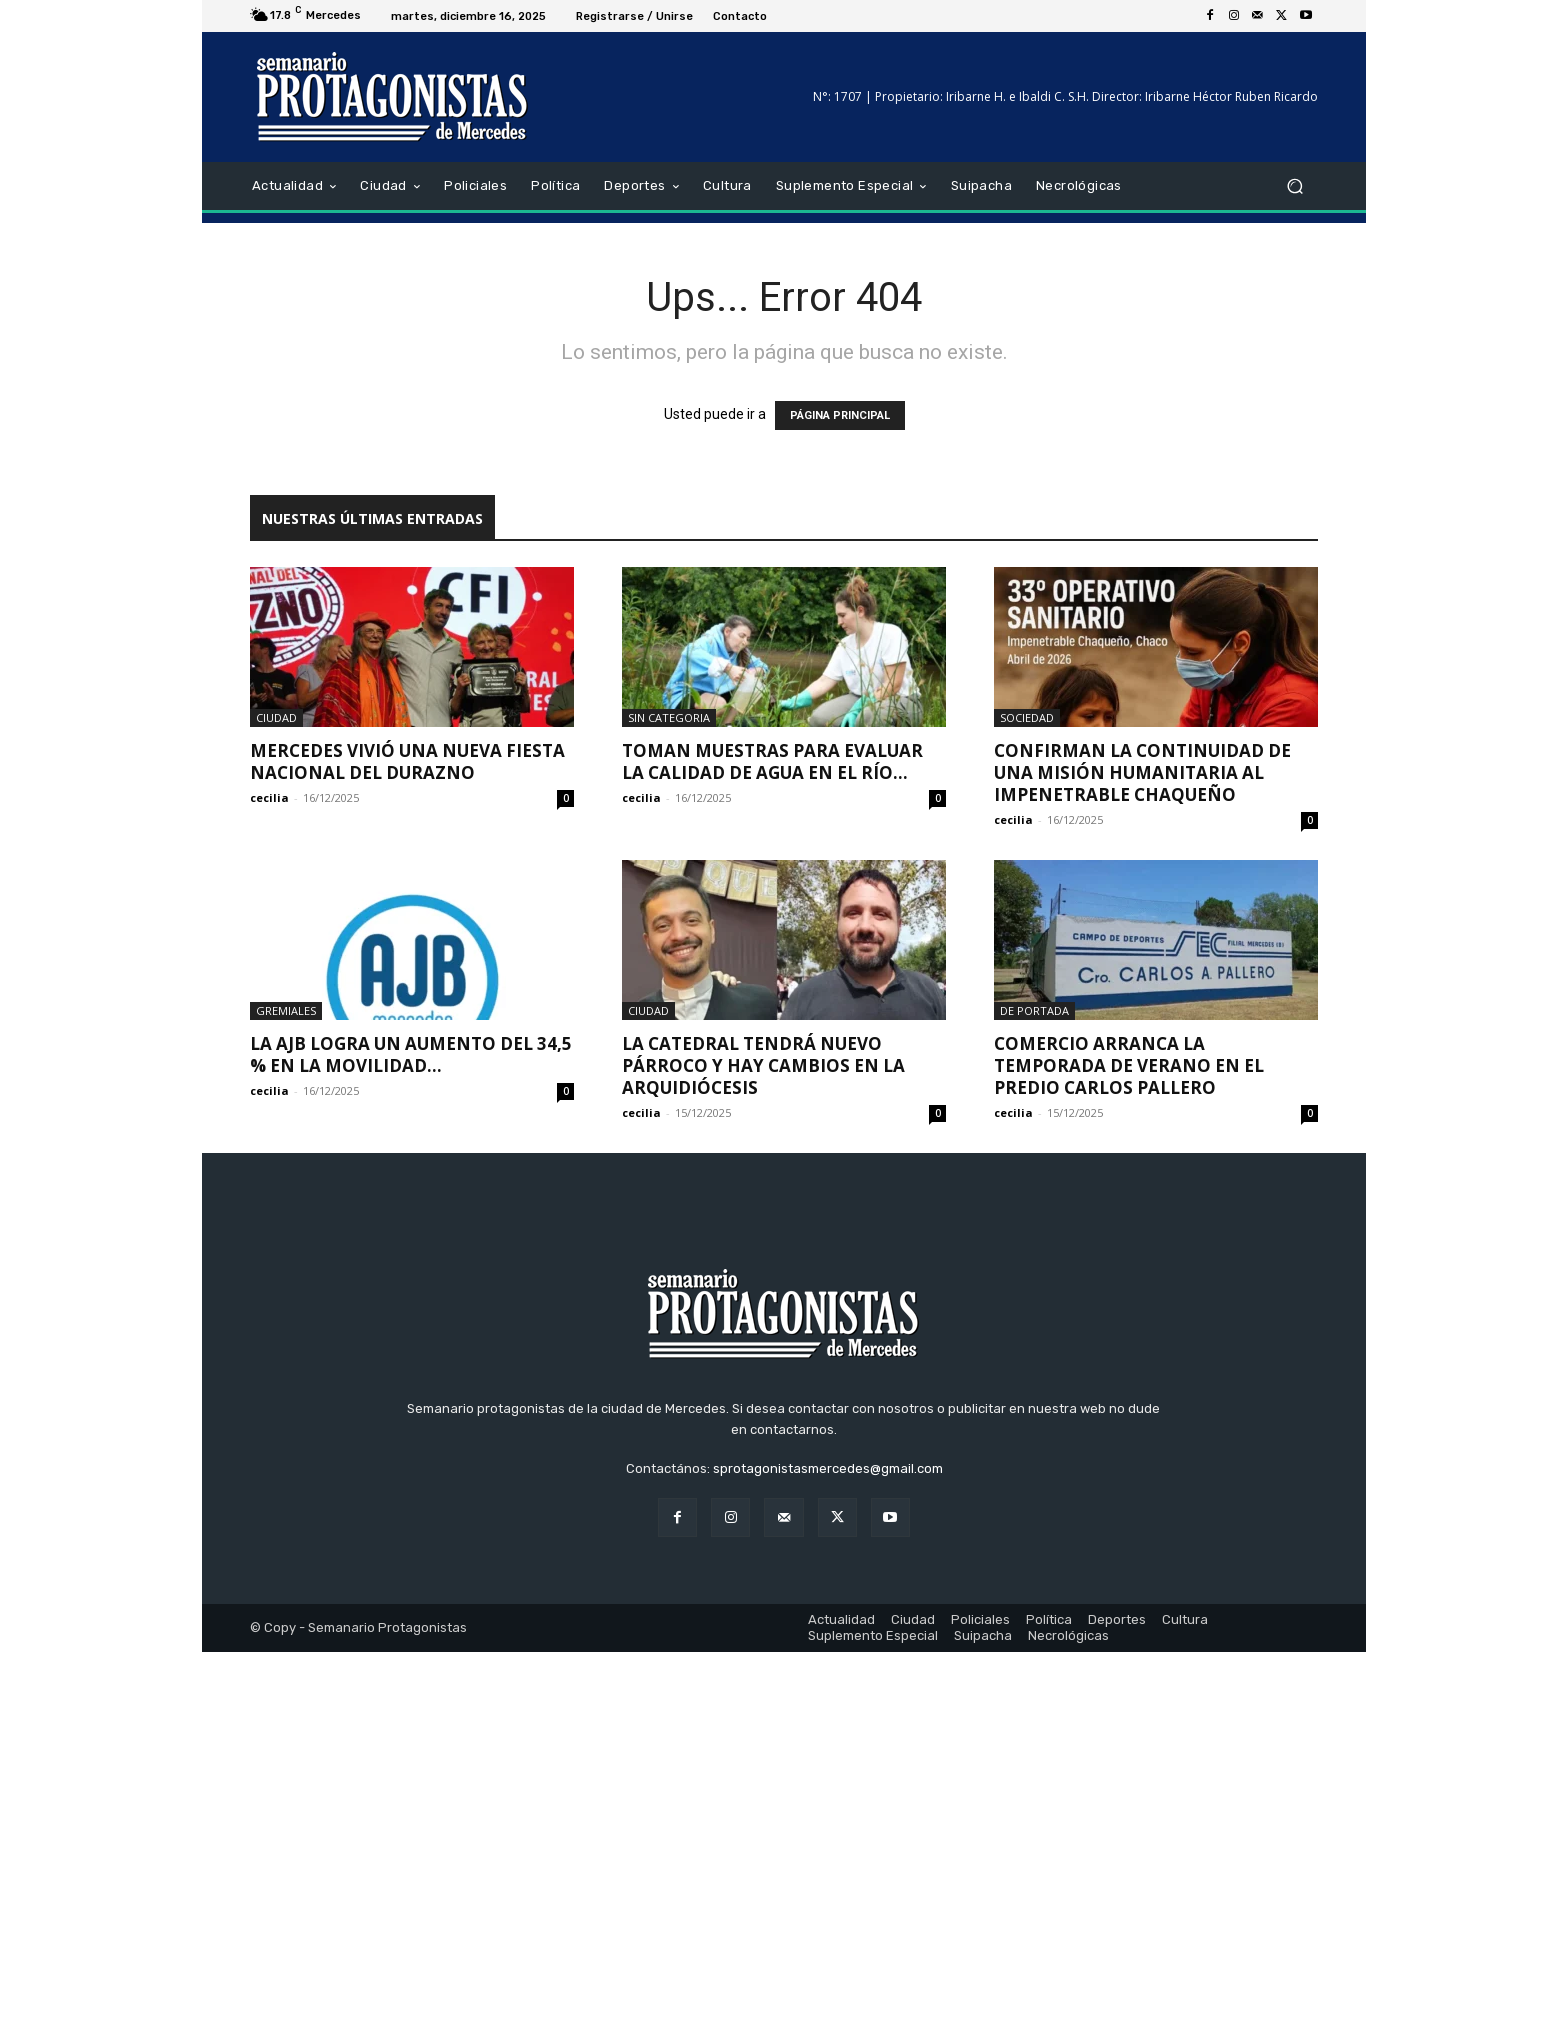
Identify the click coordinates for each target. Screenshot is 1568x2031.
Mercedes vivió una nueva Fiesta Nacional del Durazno (407, 761)
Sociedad (1027, 717)
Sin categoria (669, 717)
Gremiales (286, 1010)
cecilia (269, 797)
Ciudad (276, 717)
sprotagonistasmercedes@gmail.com (828, 1847)
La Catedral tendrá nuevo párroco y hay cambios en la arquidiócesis (763, 1065)
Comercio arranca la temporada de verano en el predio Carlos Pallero (1129, 1065)
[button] (1294, 186)
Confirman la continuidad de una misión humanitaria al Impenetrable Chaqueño (1142, 772)
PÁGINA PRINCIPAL (840, 415)
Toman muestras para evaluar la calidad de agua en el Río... (772, 761)
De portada (1034, 1010)
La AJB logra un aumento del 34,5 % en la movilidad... (411, 1054)
